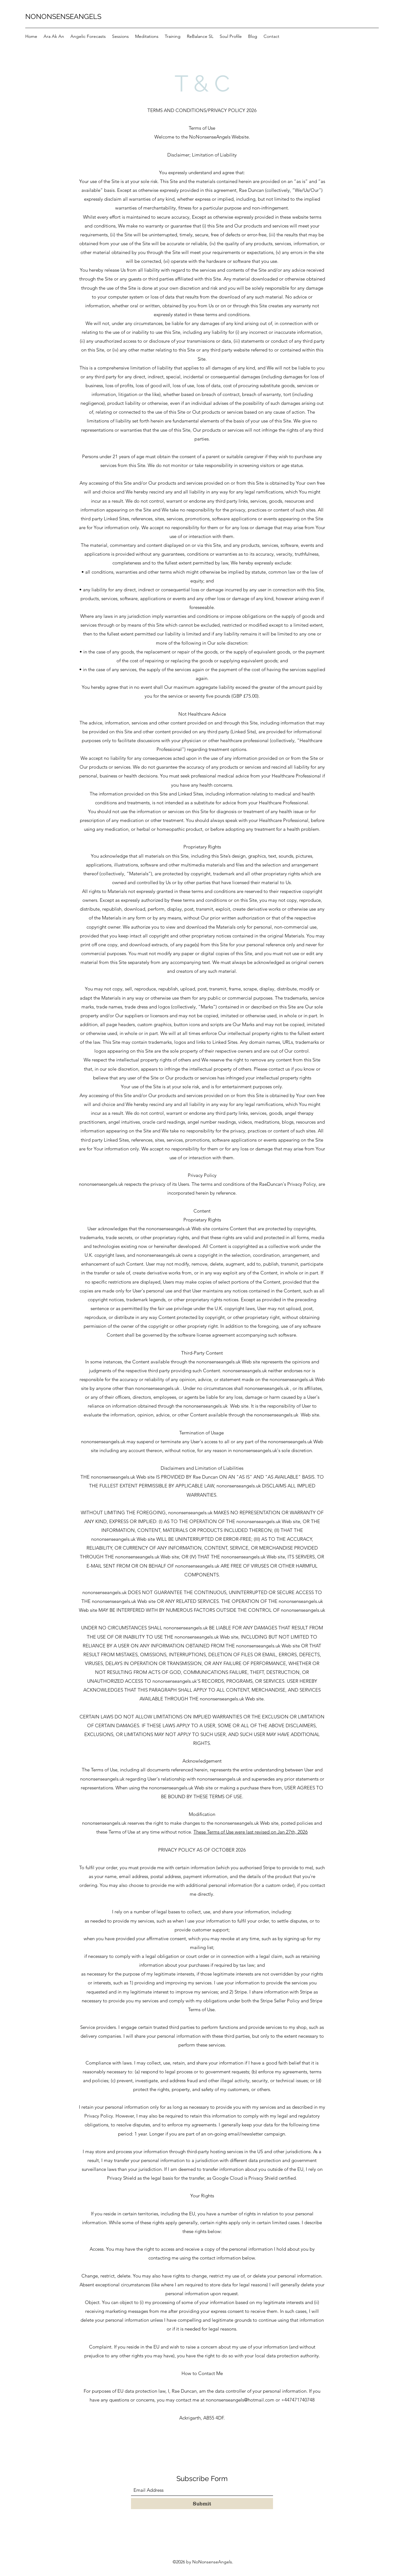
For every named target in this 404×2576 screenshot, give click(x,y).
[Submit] (202, 2503)
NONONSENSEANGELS (63, 16)
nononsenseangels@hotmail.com (240, 2400)
